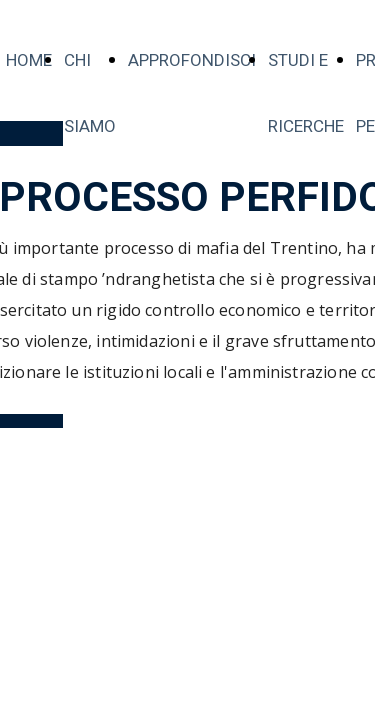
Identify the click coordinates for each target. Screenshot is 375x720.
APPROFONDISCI (192, 60)
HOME (29, 60)
